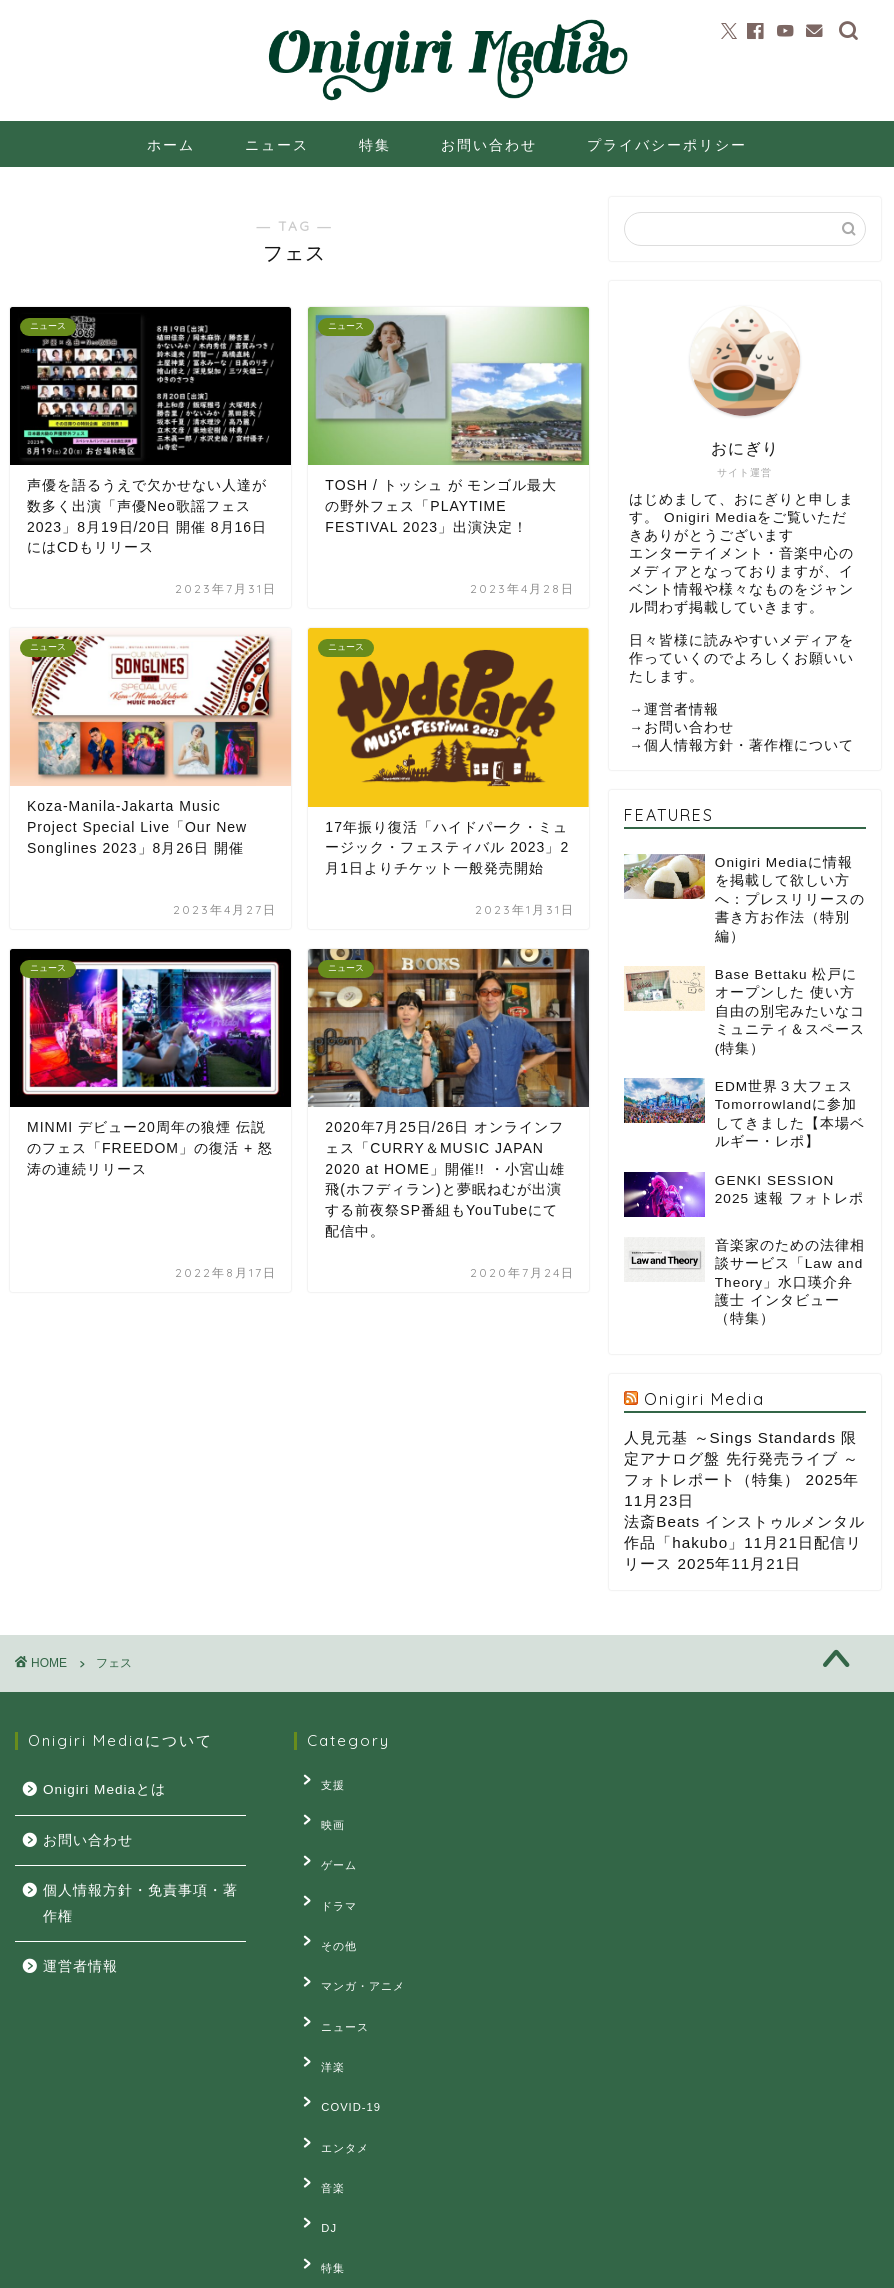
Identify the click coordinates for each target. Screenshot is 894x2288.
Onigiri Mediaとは (104, 1789)
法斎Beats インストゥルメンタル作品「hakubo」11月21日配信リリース (744, 1542)
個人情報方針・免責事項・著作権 (140, 1903)
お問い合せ (227, 2264)
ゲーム (327, 1842)
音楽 (321, 2088)
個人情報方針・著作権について (749, 745)
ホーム (171, 145)
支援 (321, 1780)
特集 (375, 145)
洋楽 (321, 1996)
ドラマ (327, 1873)
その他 (327, 1903)
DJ (317, 2119)
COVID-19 (339, 2026)
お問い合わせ (489, 145)
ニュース (277, 145)
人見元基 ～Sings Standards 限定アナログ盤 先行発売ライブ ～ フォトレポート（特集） (741, 1458)
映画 (321, 1811)
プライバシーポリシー (667, 145)
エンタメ (333, 2057)
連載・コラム (345, 2180)
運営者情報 (681, 709)
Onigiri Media (704, 1399)
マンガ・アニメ (351, 1934)
